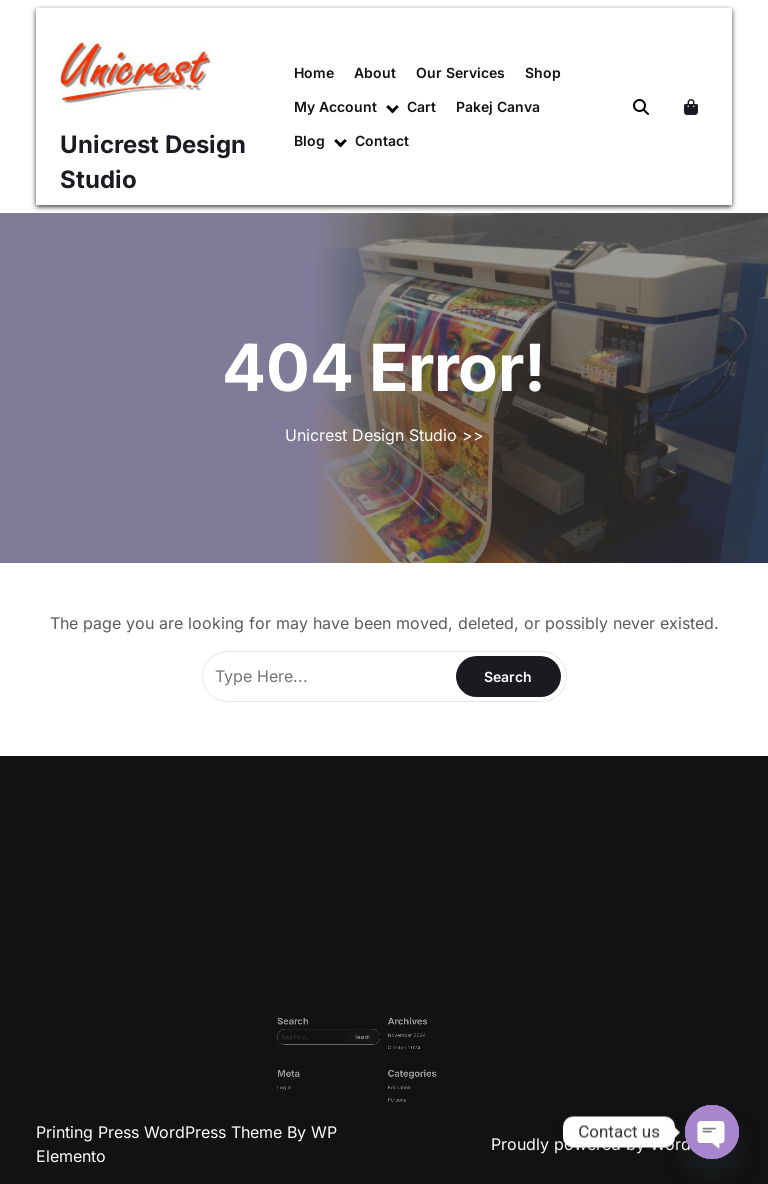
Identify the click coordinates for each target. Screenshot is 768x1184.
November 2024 (395, 1047)
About (375, 72)
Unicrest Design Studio (371, 435)
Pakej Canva (498, 106)
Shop (543, 72)
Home (314, 72)
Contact (382, 140)
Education (391, 1072)
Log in (336, 1072)
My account (335, 106)
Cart (421, 106)
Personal (391, 1078)
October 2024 (394, 1053)
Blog (309, 140)
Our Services (460, 72)
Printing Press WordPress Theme (161, 1132)
